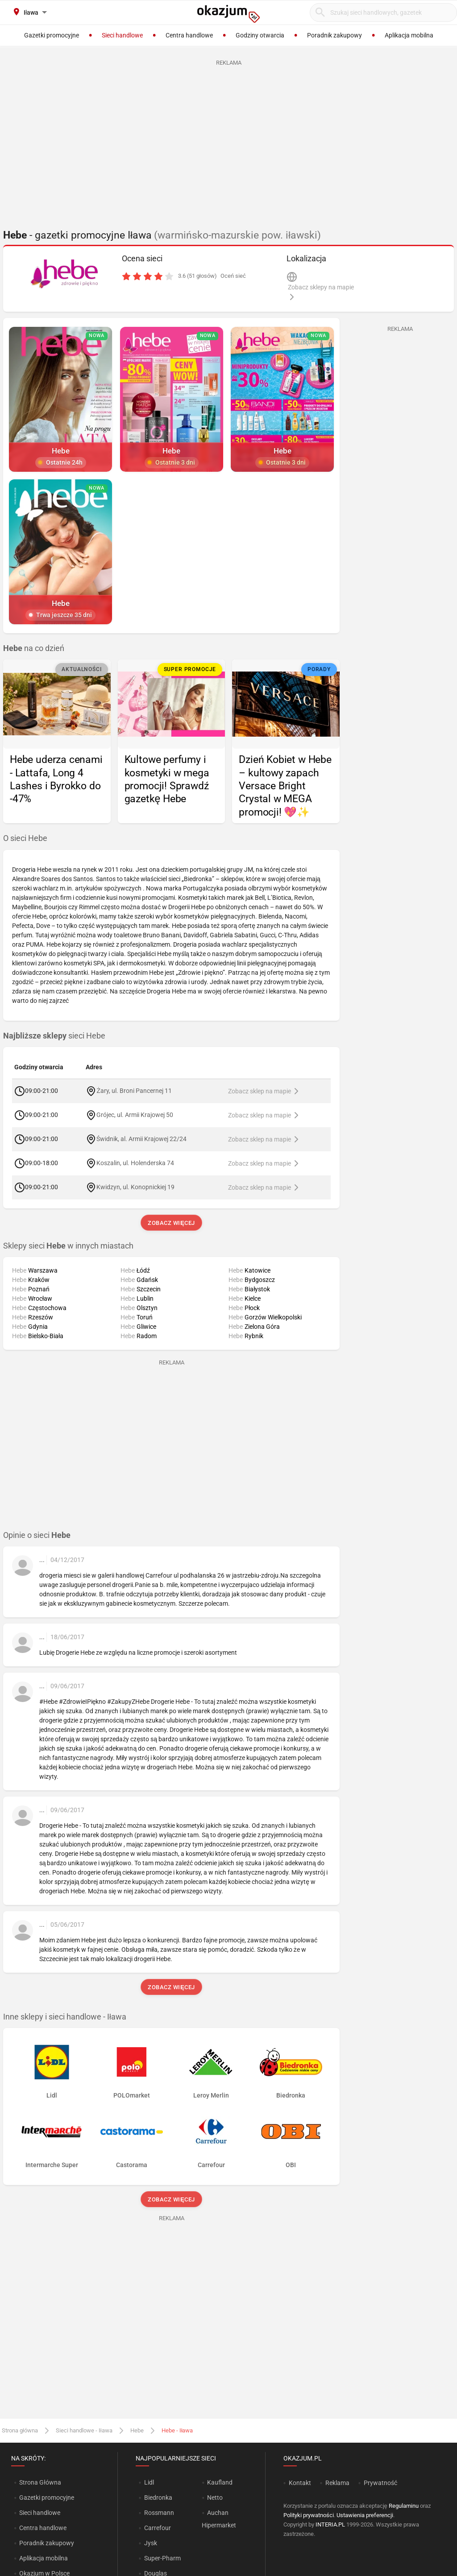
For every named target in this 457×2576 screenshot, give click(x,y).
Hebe (137, 2430)
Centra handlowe (42, 2527)
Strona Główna (40, 2482)
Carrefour (157, 2527)
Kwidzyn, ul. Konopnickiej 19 (135, 1187)
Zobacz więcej (171, 1223)
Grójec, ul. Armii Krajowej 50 (134, 1114)
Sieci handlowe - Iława (84, 2430)
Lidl (149, 2482)
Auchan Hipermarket (219, 2519)
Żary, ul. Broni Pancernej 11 (134, 1090)
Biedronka (158, 2497)
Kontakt (300, 2482)
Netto (215, 2497)
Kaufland (220, 2482)
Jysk (150, 2543)
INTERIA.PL (330, 2524)
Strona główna (20, 2430)
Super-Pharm (162, 2558)
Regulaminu (404, 2505)
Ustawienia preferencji (365, 2515)
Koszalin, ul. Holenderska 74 (135, 1162)
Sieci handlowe (39, 2512)
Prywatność (380, 2482)
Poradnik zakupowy (46, 2543)
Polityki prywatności (308, 2515)
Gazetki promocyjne (46, 2497)
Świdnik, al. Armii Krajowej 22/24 (141, 1138)
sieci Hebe (54, 1035)
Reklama (337, 2482)
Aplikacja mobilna (43, 2558)
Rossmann (159, 2512)
